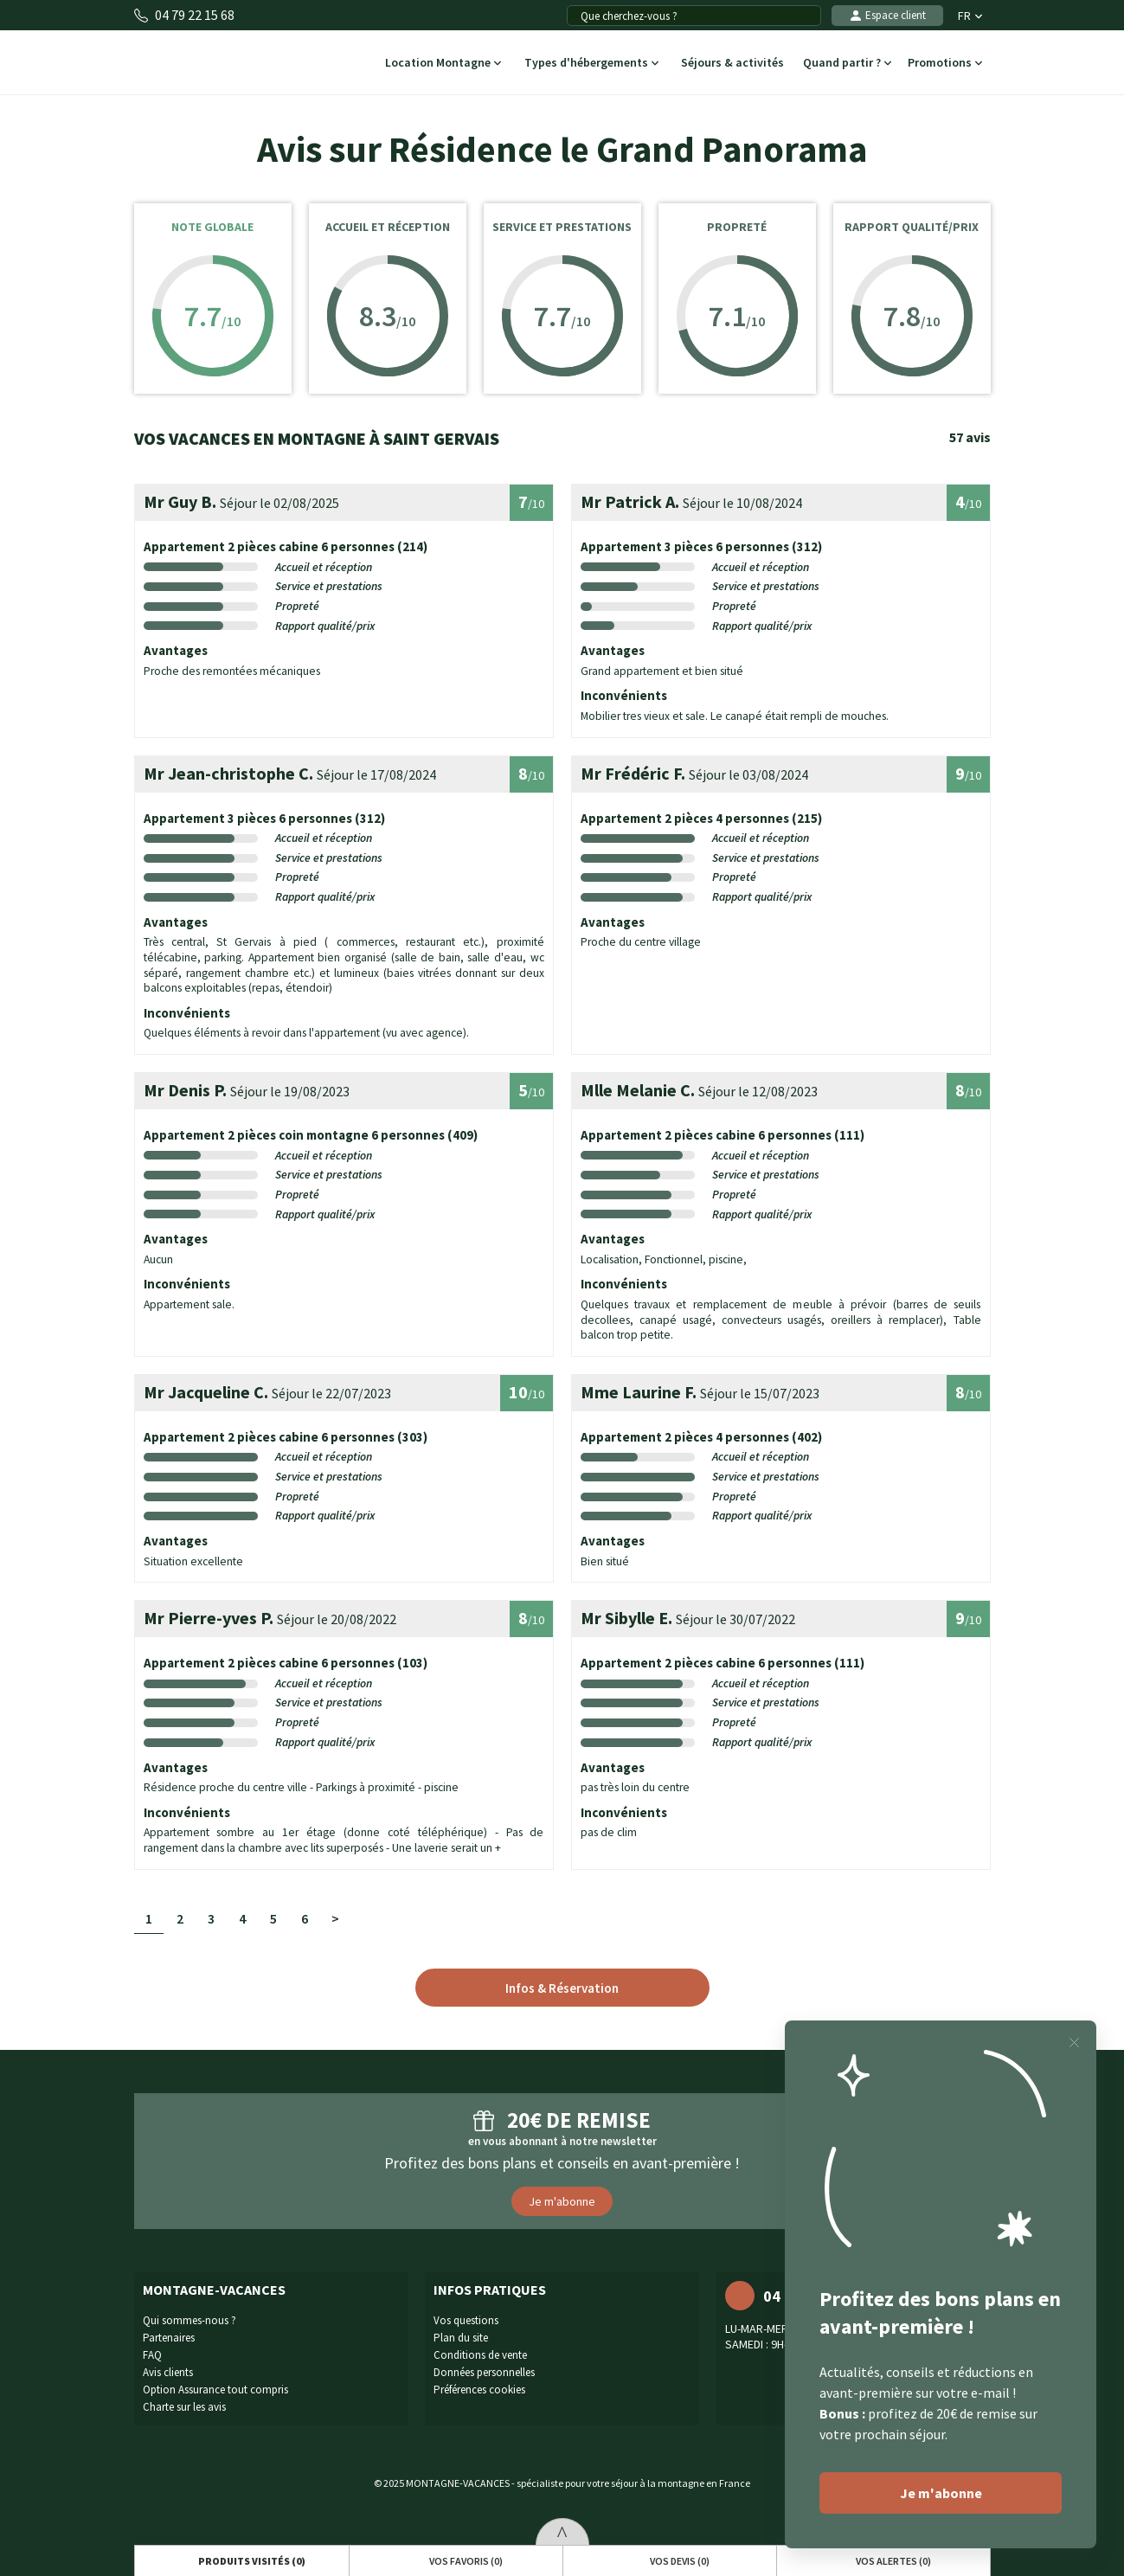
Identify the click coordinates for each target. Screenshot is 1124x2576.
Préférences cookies (479, 2389)
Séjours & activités (733, 64)
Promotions (946, 64)
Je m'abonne (562, 2201)
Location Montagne (442, 64)
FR (970, 15)
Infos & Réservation (562, 1988)
